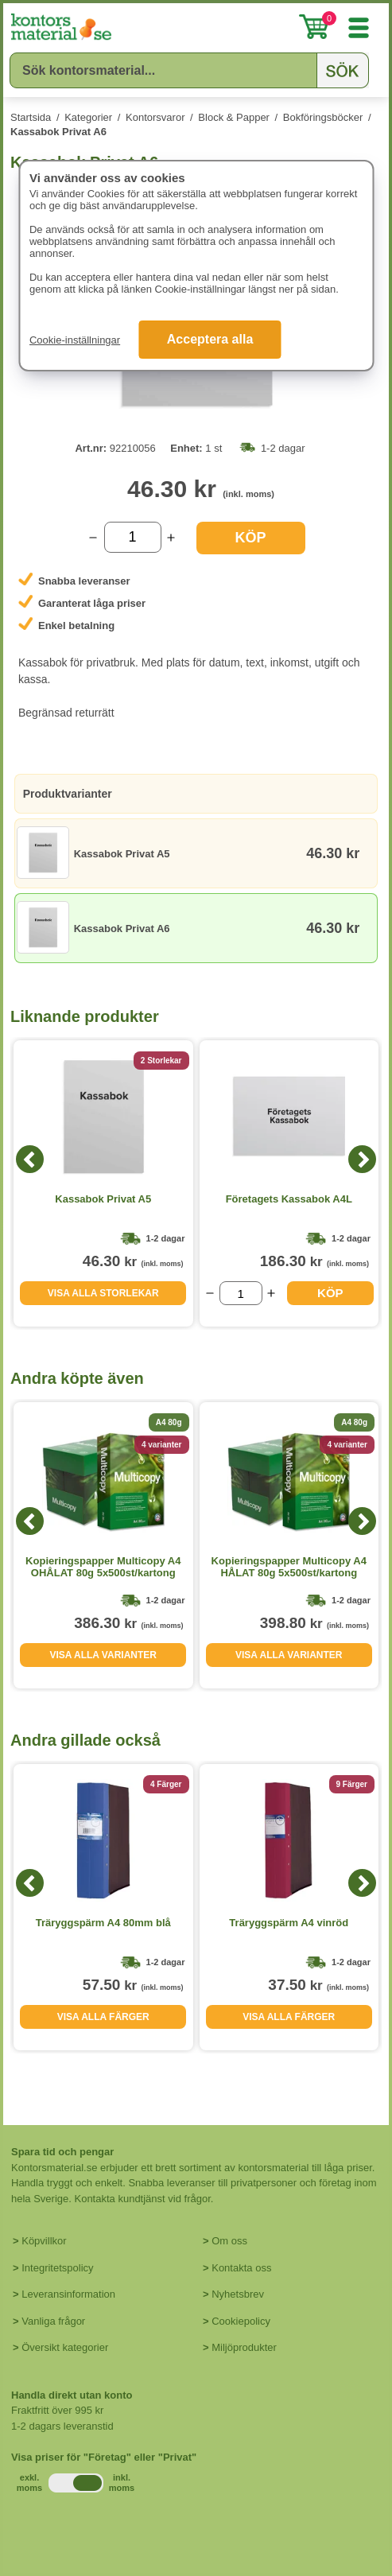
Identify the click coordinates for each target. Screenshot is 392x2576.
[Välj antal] (132, 537)
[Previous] (30, 1159)
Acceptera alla (210, 339)
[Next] (362, 1159)
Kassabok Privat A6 (58, 132)
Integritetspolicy (57, 2268)
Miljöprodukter (244, 2347)
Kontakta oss (241, 2268)
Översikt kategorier (64, 2347)
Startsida (30, 117)
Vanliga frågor (53, 2321)
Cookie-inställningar (74, 340)
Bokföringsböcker (323, 117)
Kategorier (88, 117)
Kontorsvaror (155, 117)
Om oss (229, 2241)
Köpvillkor (43, 2241)
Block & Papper (234, 117)
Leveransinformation (68, 2294)
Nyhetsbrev (238, 2294)
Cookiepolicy (241, 2321)
